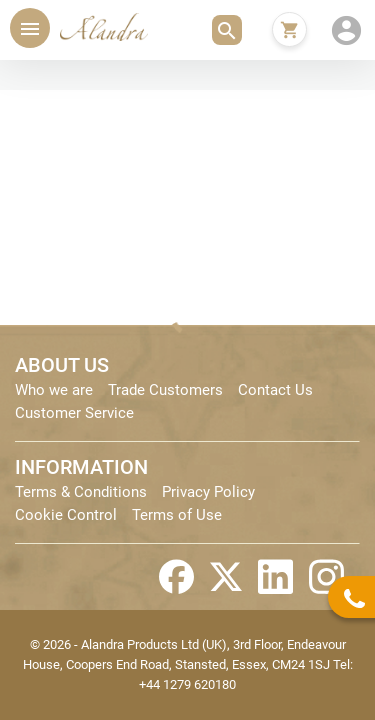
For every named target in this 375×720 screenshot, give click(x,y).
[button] (227, 30)
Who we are (54, 390)
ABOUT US (62, 365)
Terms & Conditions (81, 492)
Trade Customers (165, 390)
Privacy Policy (208, 492)
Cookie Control (66, 515)
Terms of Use (177, 515)
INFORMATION (81, 467)
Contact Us (275, 390)
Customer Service (74, 413)
